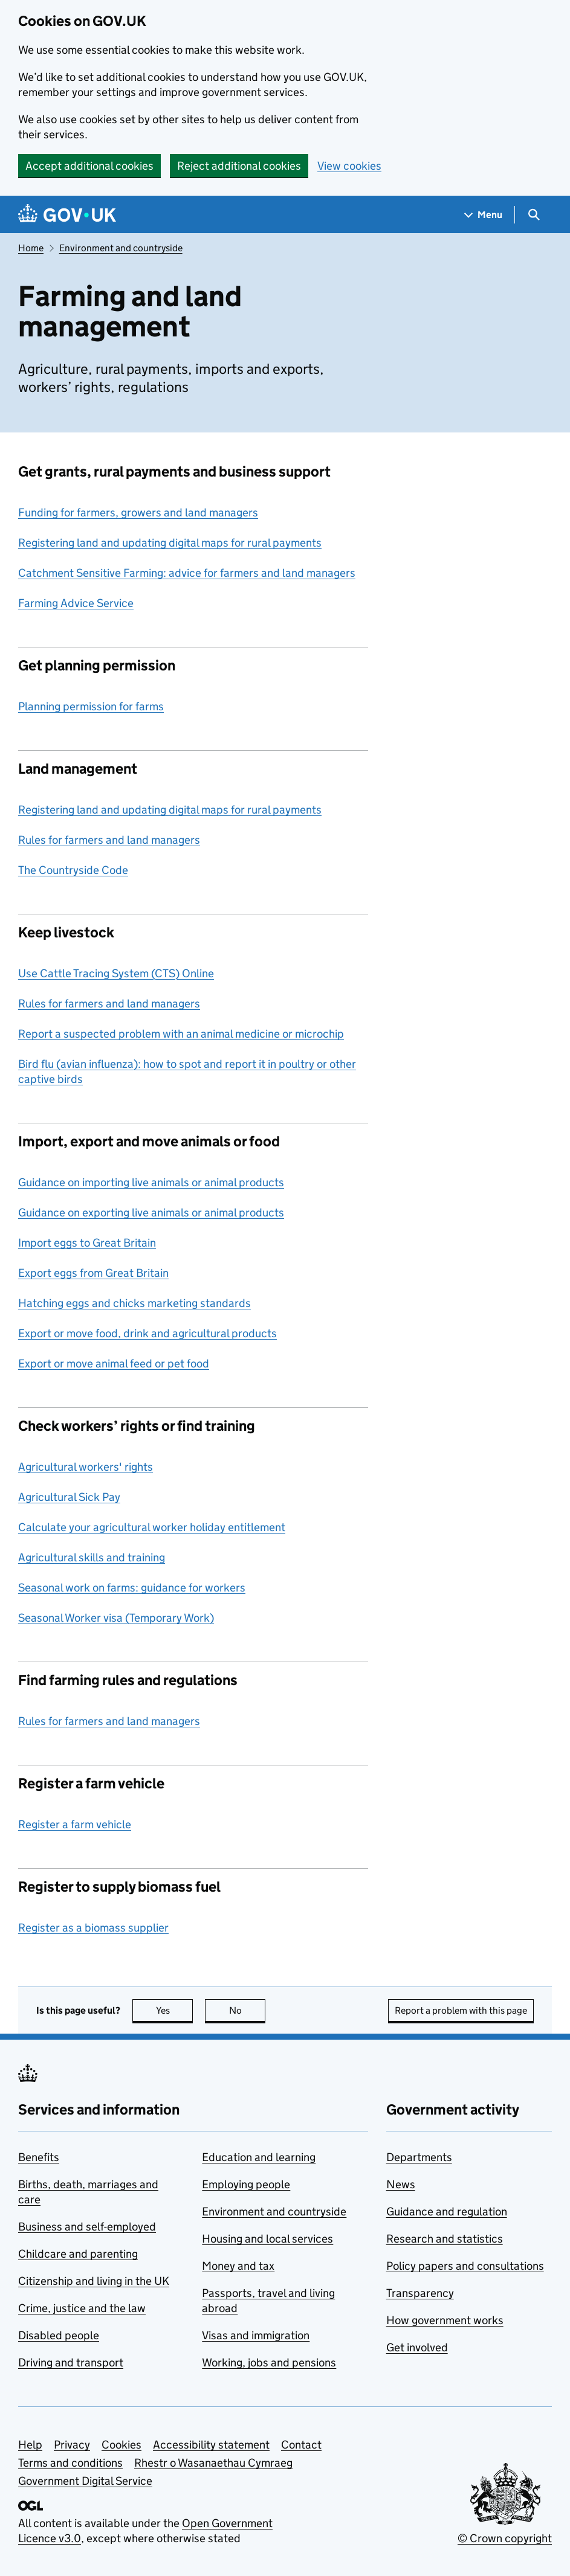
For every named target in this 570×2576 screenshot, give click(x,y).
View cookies (349, 166)
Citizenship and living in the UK (93, 2281)
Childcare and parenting (78, 2254)
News (400, 2184)
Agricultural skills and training (91, 1557)
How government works (445, 2320)
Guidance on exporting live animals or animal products (151, 1212)
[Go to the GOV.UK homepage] (67, 215)
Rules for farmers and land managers (109, 840)
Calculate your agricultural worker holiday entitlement (151, 1527)
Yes (174, 2010)
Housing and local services (267, 2239)
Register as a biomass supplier (93, 1928)
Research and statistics (444, 2239)
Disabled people (58, 2335)
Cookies (121, 2445)
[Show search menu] (533, 214)
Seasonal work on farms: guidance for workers (131, 1588)
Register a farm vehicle (74, 1824)
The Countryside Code (73, 870)
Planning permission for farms (91, 706)
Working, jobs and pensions (269, 2362)
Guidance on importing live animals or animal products (151, 1182)
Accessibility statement (211, 2445)
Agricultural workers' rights (85, 1467)
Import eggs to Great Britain (87, 1243)
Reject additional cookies (239, 166)
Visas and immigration (255, 2335)
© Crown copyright (505, 2538)
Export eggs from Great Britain (93, 1273)
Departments (419, 2157)
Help (30, 2445)
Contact (301, 2445)
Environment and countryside (121, 248)
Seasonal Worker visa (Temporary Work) (116, 1618)
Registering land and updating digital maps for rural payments (170, 543)
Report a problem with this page (461, 2010)
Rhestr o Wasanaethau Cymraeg (213, 2463)
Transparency (420, 2293)
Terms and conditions (70, 2463)
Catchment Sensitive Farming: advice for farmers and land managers (186, 573)
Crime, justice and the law (82, 2308)
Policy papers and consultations (465, 2266)
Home (31, 248)
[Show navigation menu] (483, 214)
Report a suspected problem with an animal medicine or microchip (181, 1034)
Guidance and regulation (446, 2211)
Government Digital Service (85, 2481)
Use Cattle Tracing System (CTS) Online (116, 973)
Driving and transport (70, 2362)
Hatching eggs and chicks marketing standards (134, 1303)
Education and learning (259, 2157)
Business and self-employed (87, 2227)
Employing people (246, 2184)
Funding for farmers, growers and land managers (138, 512)
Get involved (417, 2347)
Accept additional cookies (89, 166)
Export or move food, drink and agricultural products (147, 1333)
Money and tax (238, 2266)
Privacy (72, 2445)
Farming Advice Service (76, 603)
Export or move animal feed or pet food (113, 1363)
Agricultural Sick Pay (69, 1497)
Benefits (38, 2157)
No (247, 2010)
